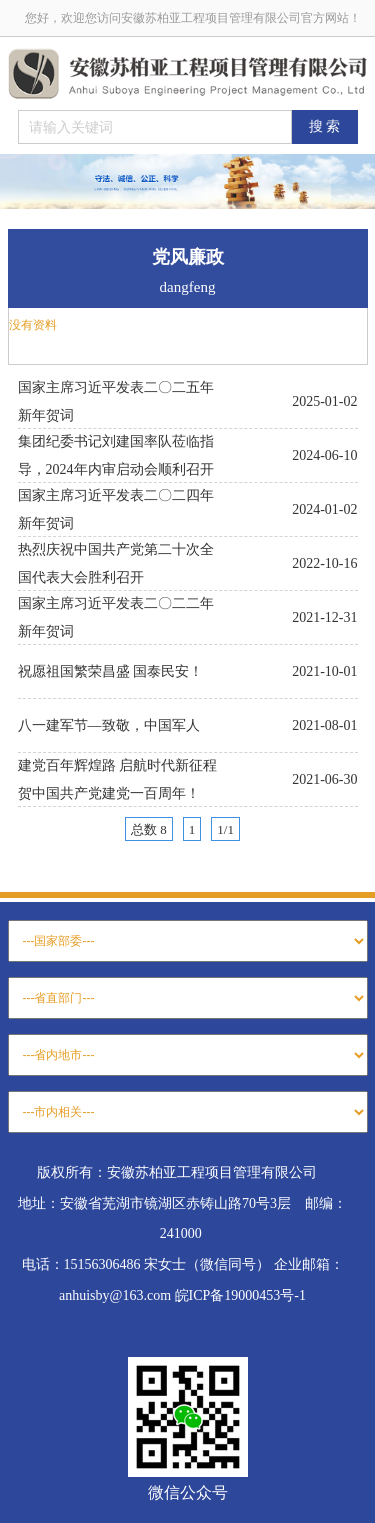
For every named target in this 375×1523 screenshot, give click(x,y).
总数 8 (149, 829)
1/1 (225, 829)
